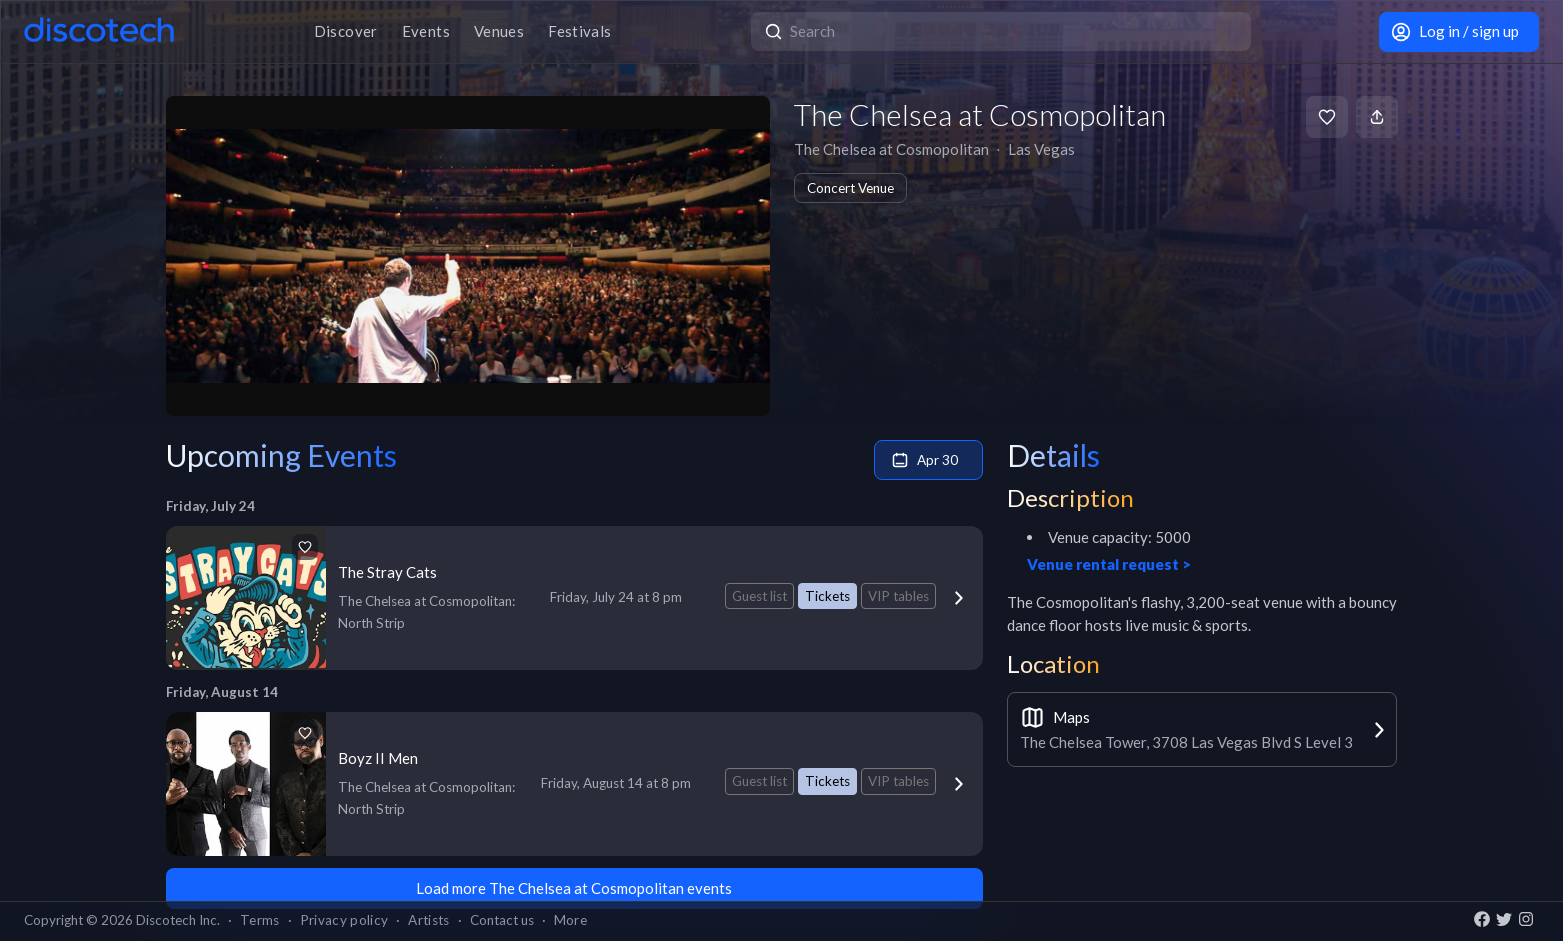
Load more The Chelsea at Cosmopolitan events (574, 888)
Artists (428, 920)
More (570, 920)
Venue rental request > (1109, 564)
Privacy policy (344, 920)
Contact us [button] (502, 920)
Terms (260, 920)
